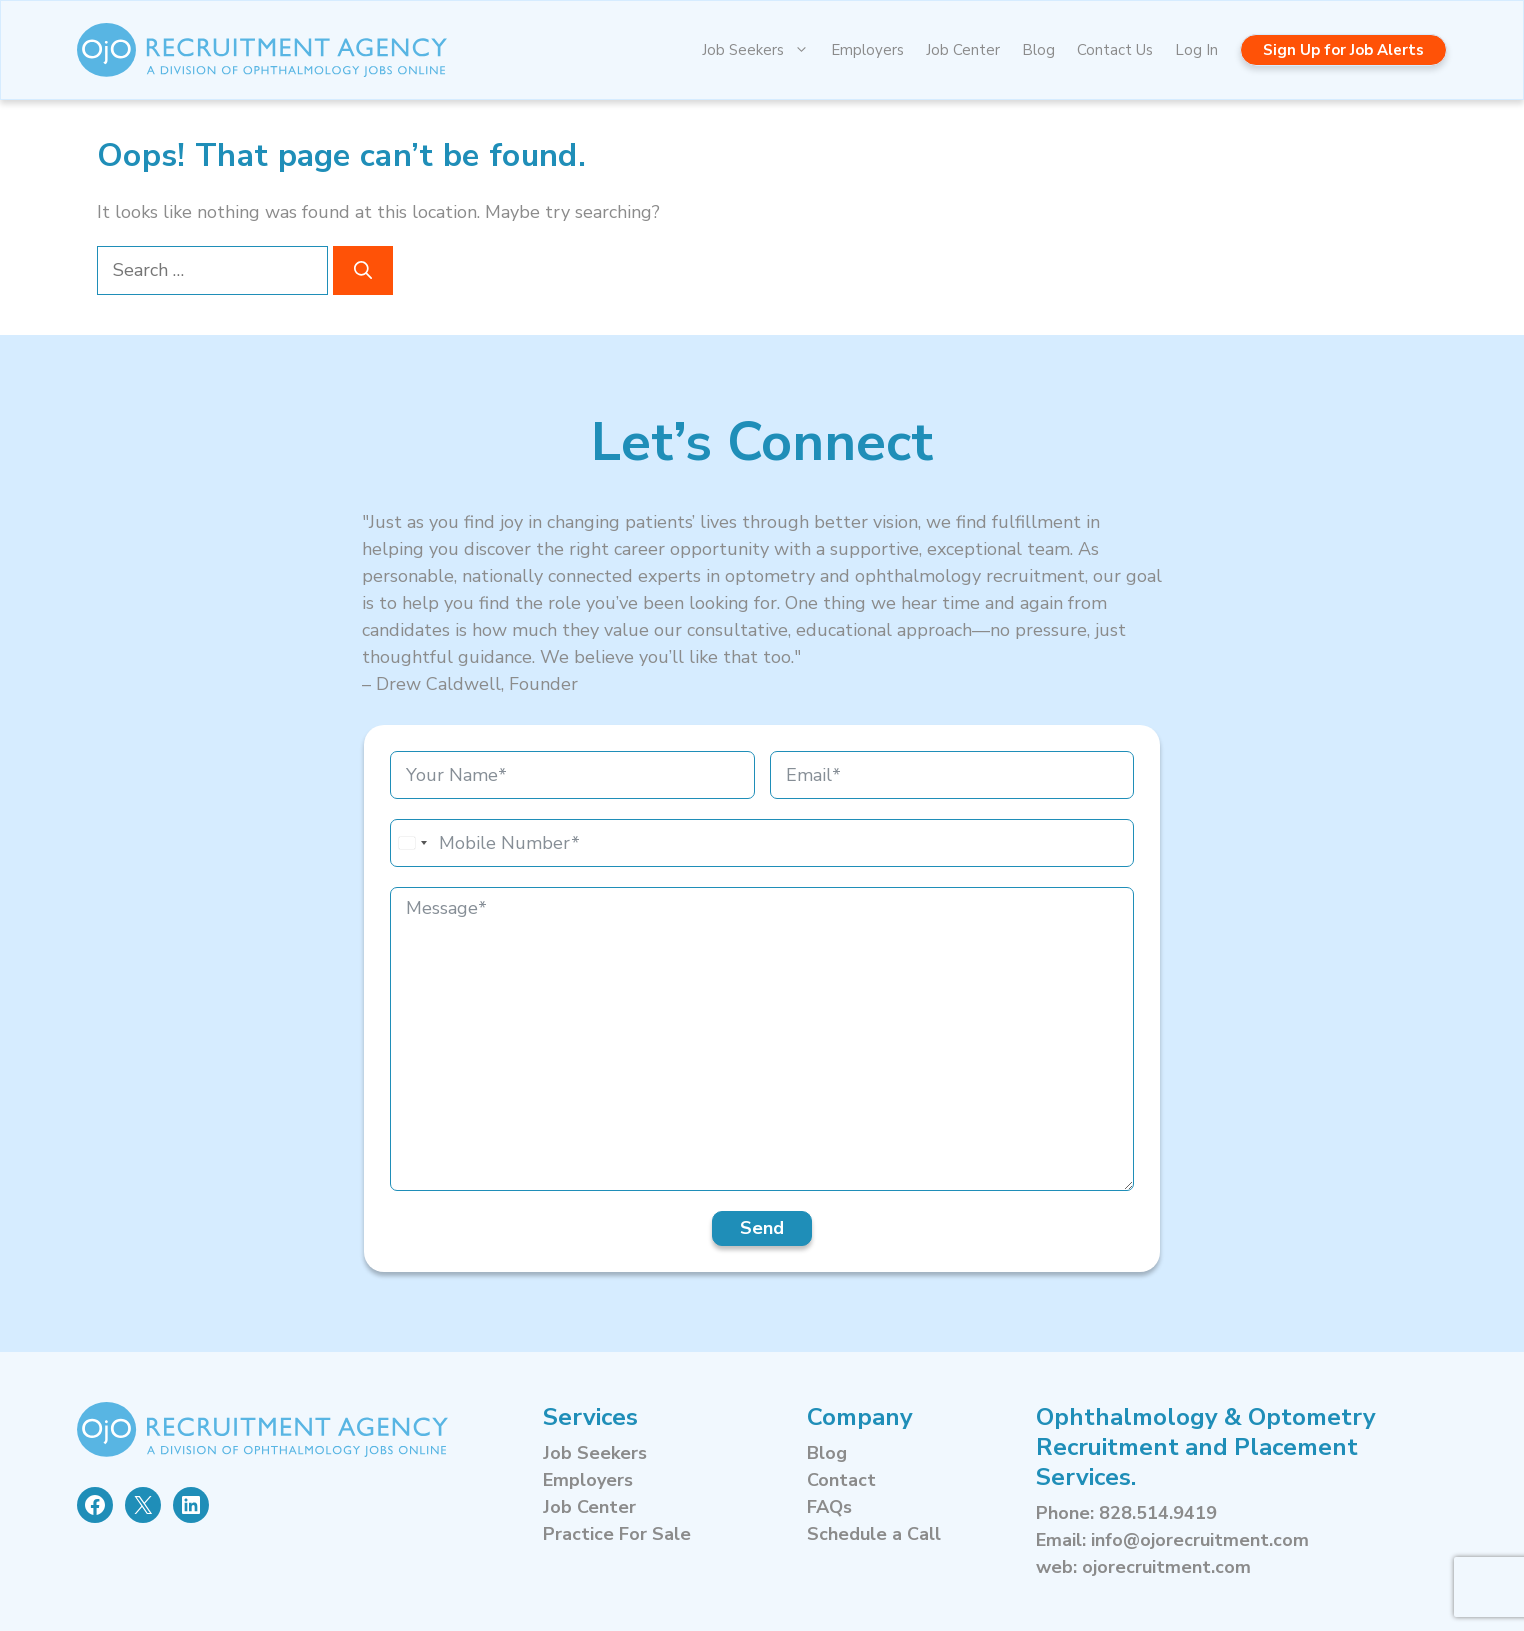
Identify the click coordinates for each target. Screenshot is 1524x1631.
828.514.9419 (1158, 1513)
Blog (1038, 50)
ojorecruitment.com (1166, 1567)
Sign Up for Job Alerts (1343, 50)
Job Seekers (761, 50)
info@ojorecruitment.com (1200, 1540)
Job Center (963, 50)
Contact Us (1115, 50)
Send (762, 1228)
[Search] (363, 270)
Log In (1196, 50)
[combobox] (412, 843)
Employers (867, 50)
